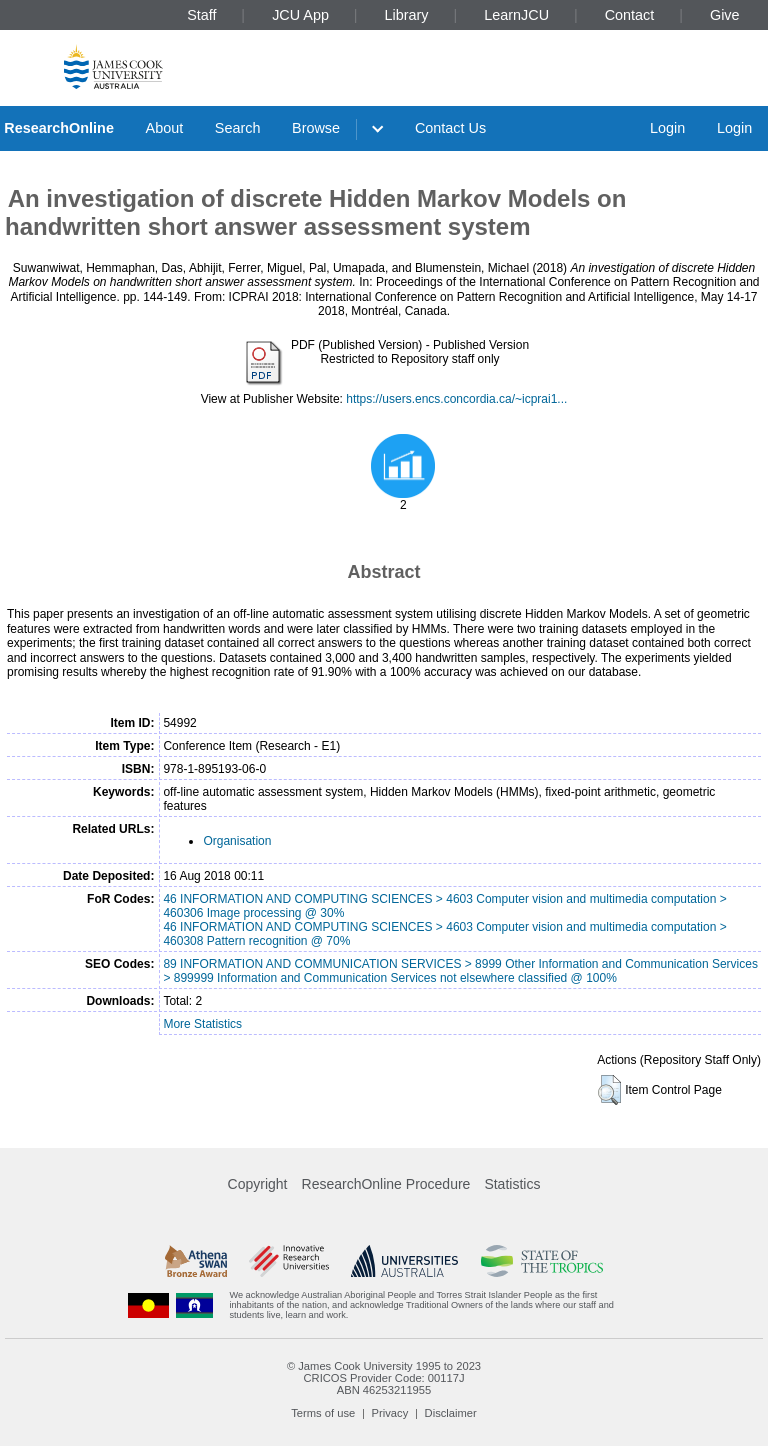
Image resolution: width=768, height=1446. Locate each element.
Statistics (512, 1184)
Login (667, 128)
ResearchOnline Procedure (386, 1184)
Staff (201, 15)
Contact (630, 15)
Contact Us (450, 128)
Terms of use (323, 1413)
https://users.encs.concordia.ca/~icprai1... (456, 399)
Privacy (390, 1413)
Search (238, 128)
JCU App (300, 15)
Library (407, 15)
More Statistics (202, 1024)
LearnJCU (516, 15)
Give (725, 15)
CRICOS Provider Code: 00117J (383, 1378)
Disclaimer (451, 1413)
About (165, 128)
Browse (316, 128)
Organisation (237, 841)
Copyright (258, 1184)
